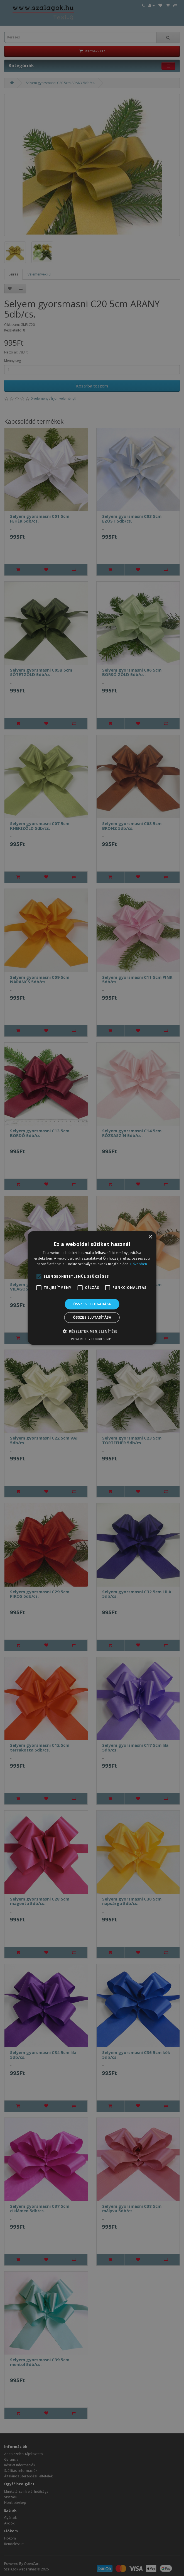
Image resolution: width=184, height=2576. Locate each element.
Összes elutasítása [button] (92, 1317)
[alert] (92, 1288)
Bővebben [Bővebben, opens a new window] (138, 1264)
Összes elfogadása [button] (92, 1304)
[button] (92, 1331)
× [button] (150, 1237)
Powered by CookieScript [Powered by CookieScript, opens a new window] (92, 1339)
